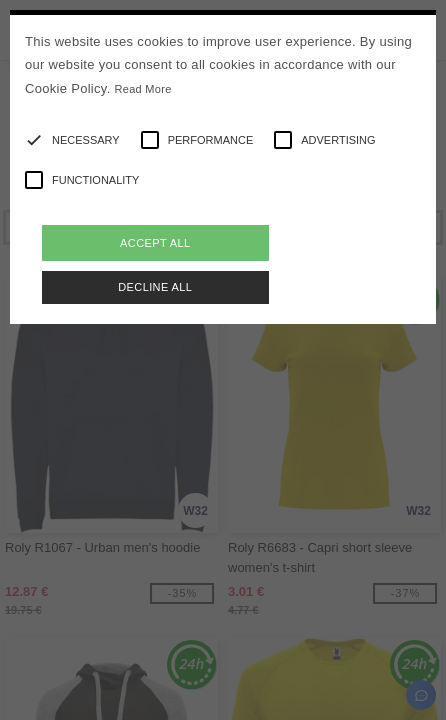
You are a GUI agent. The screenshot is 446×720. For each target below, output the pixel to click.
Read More (143, 89)
